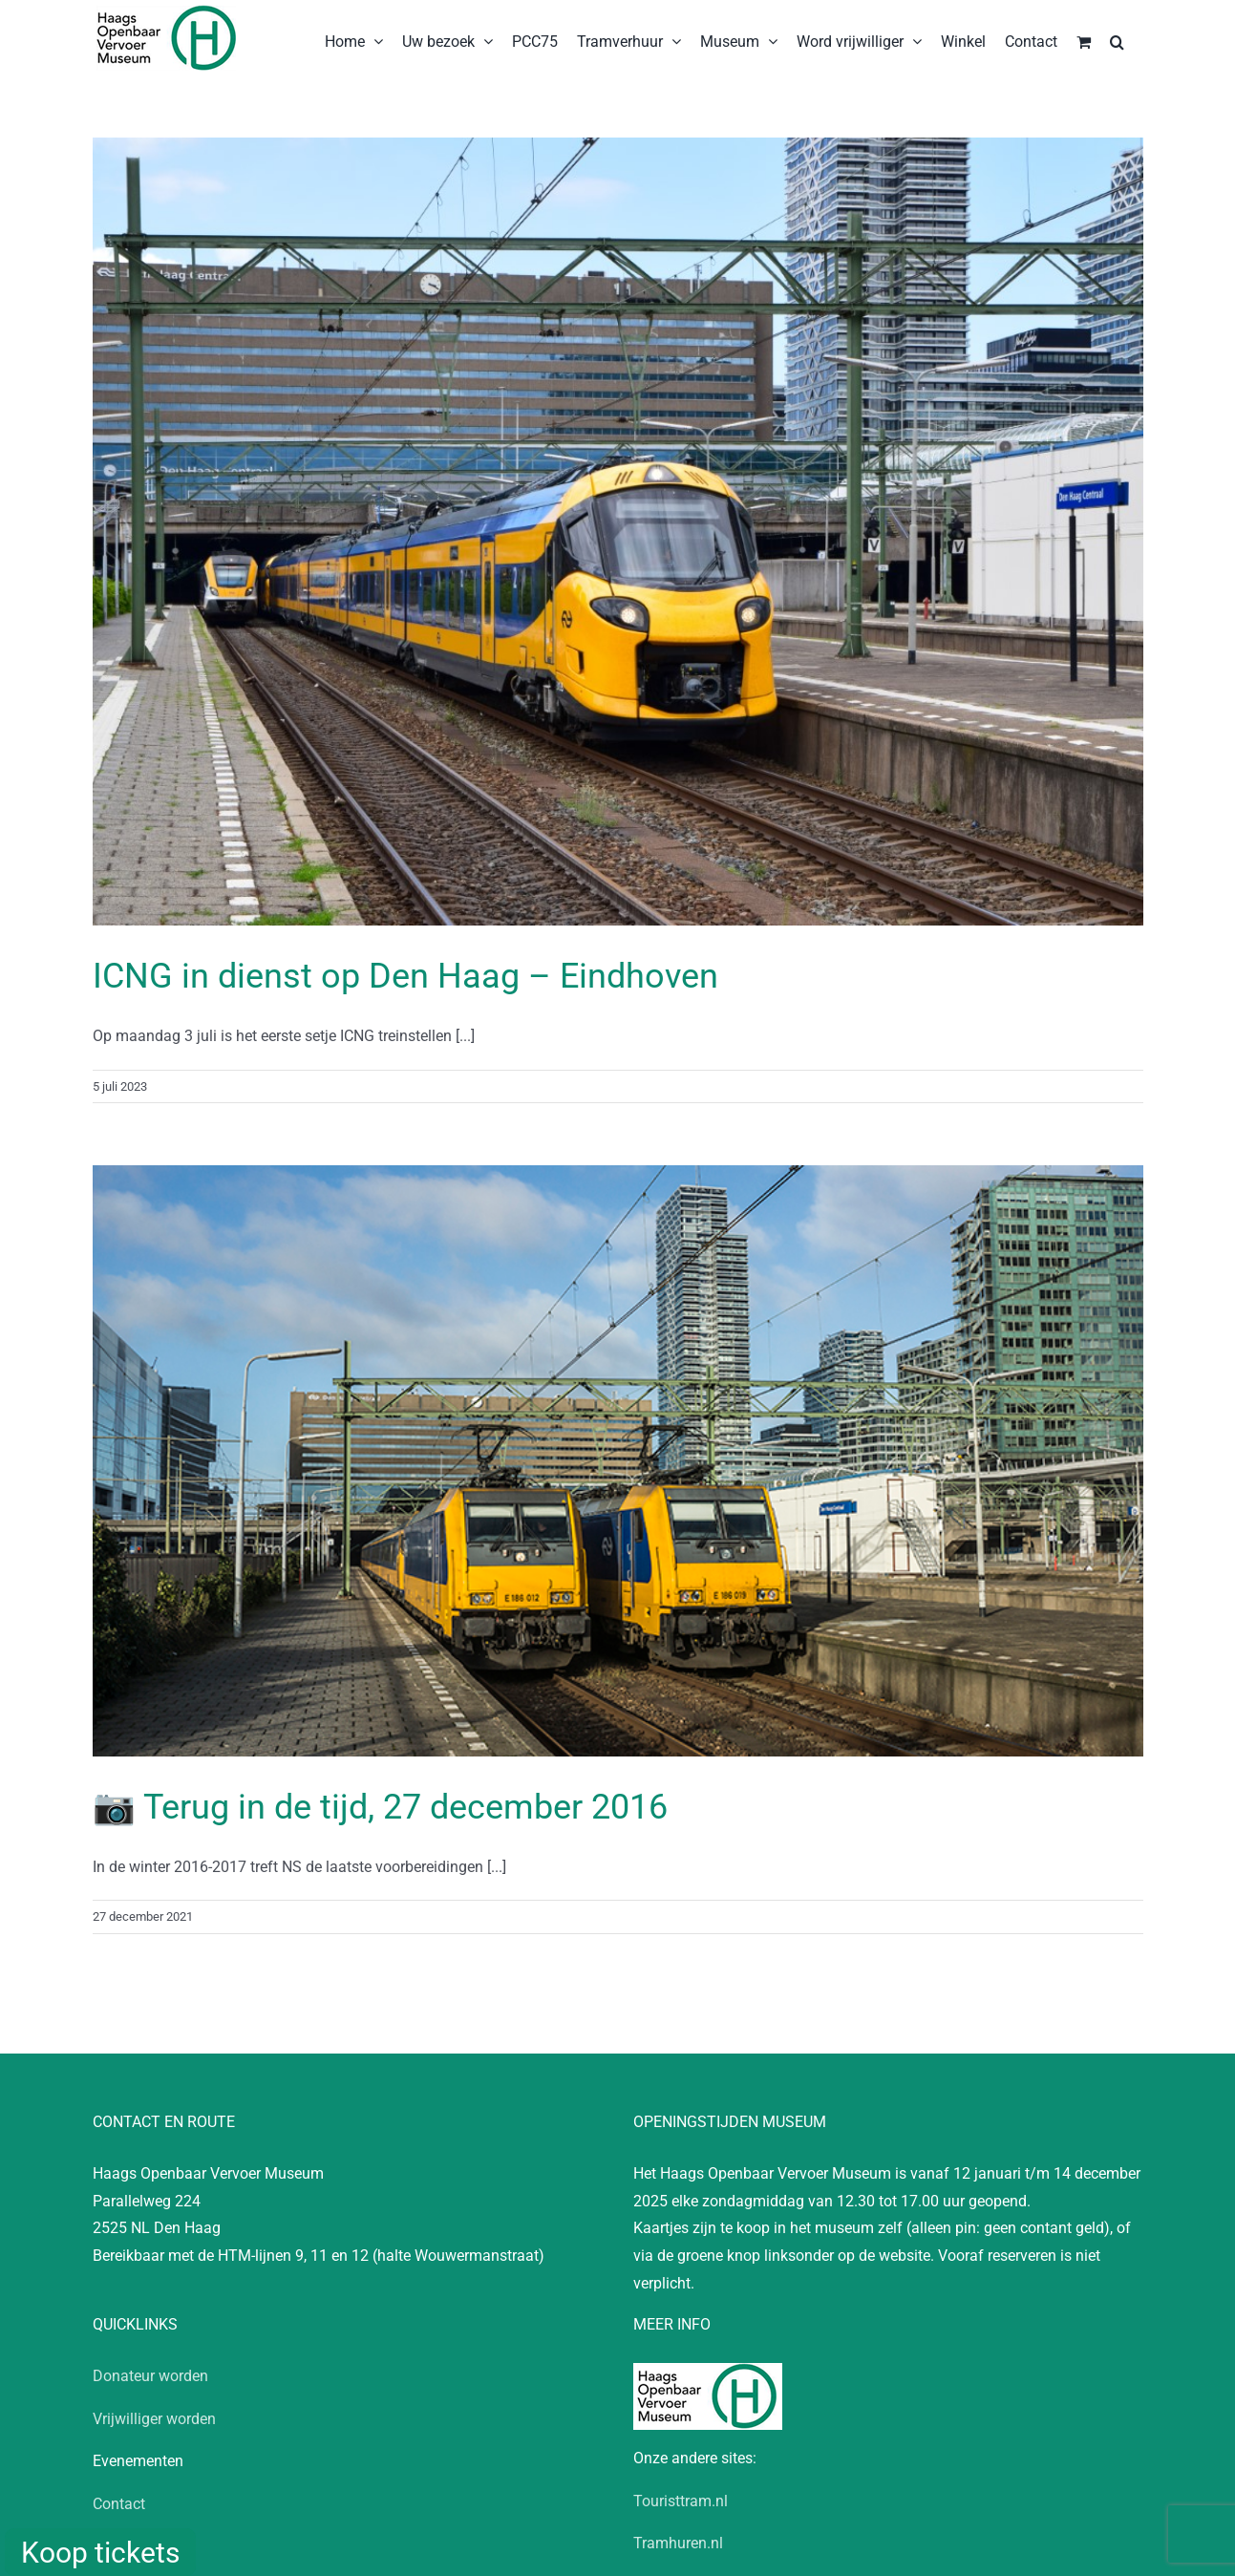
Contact (119, 2504)
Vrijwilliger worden (154, 2419)
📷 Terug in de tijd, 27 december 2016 (380, 1807)
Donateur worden (150, 2376)
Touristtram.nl (680, 2501)
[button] (1117, 40)
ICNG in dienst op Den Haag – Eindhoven (405, 976)
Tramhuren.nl (678, 2543)
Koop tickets (100, 2552)
